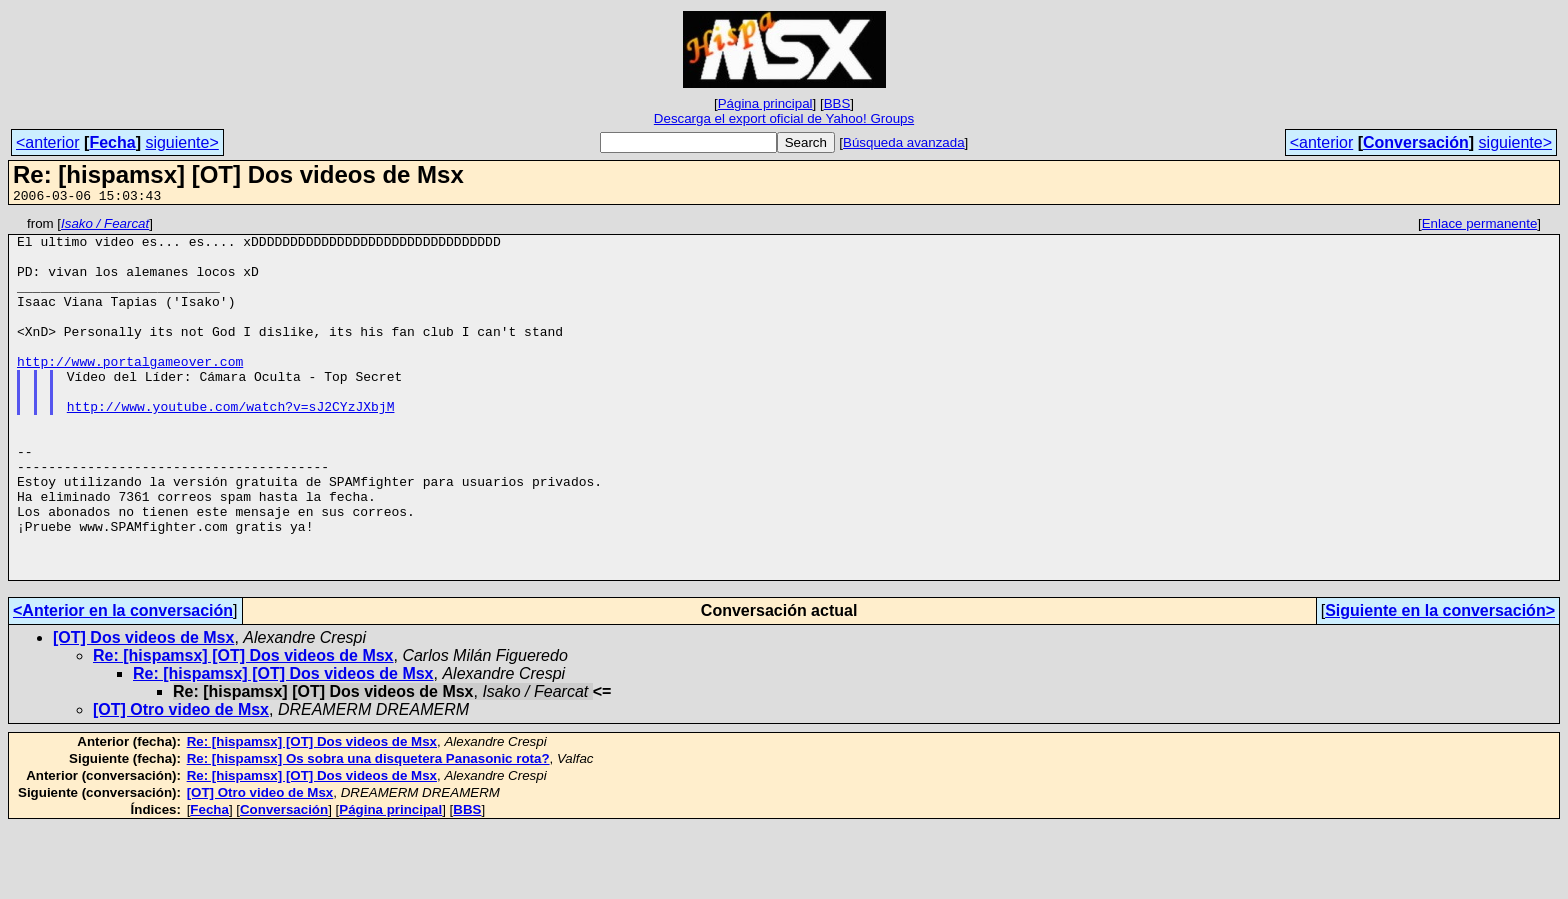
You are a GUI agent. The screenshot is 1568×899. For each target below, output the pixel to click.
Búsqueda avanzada (904, 142)
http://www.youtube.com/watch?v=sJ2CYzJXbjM (231, 445)
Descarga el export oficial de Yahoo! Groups (784, 118)
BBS (837, 103)
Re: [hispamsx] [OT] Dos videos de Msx (243, 727)
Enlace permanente (1480, 226)
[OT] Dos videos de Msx (143, 709)
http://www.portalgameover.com (130, 391)
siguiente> (181, 142)
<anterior (48, 142)
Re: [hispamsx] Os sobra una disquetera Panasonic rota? (368, 830)
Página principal (765, 103)
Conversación (1416, 142)
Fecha (112, 142)
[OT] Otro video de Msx (181, 781)
